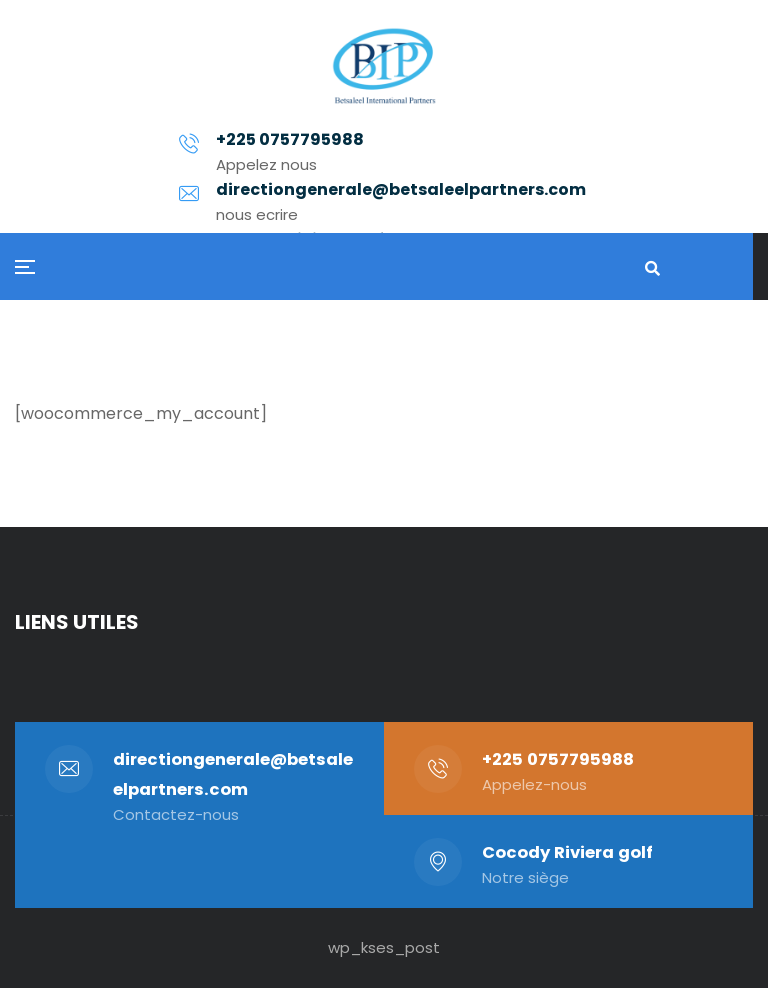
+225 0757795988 (558, 759)
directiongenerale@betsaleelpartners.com (419, 178)
